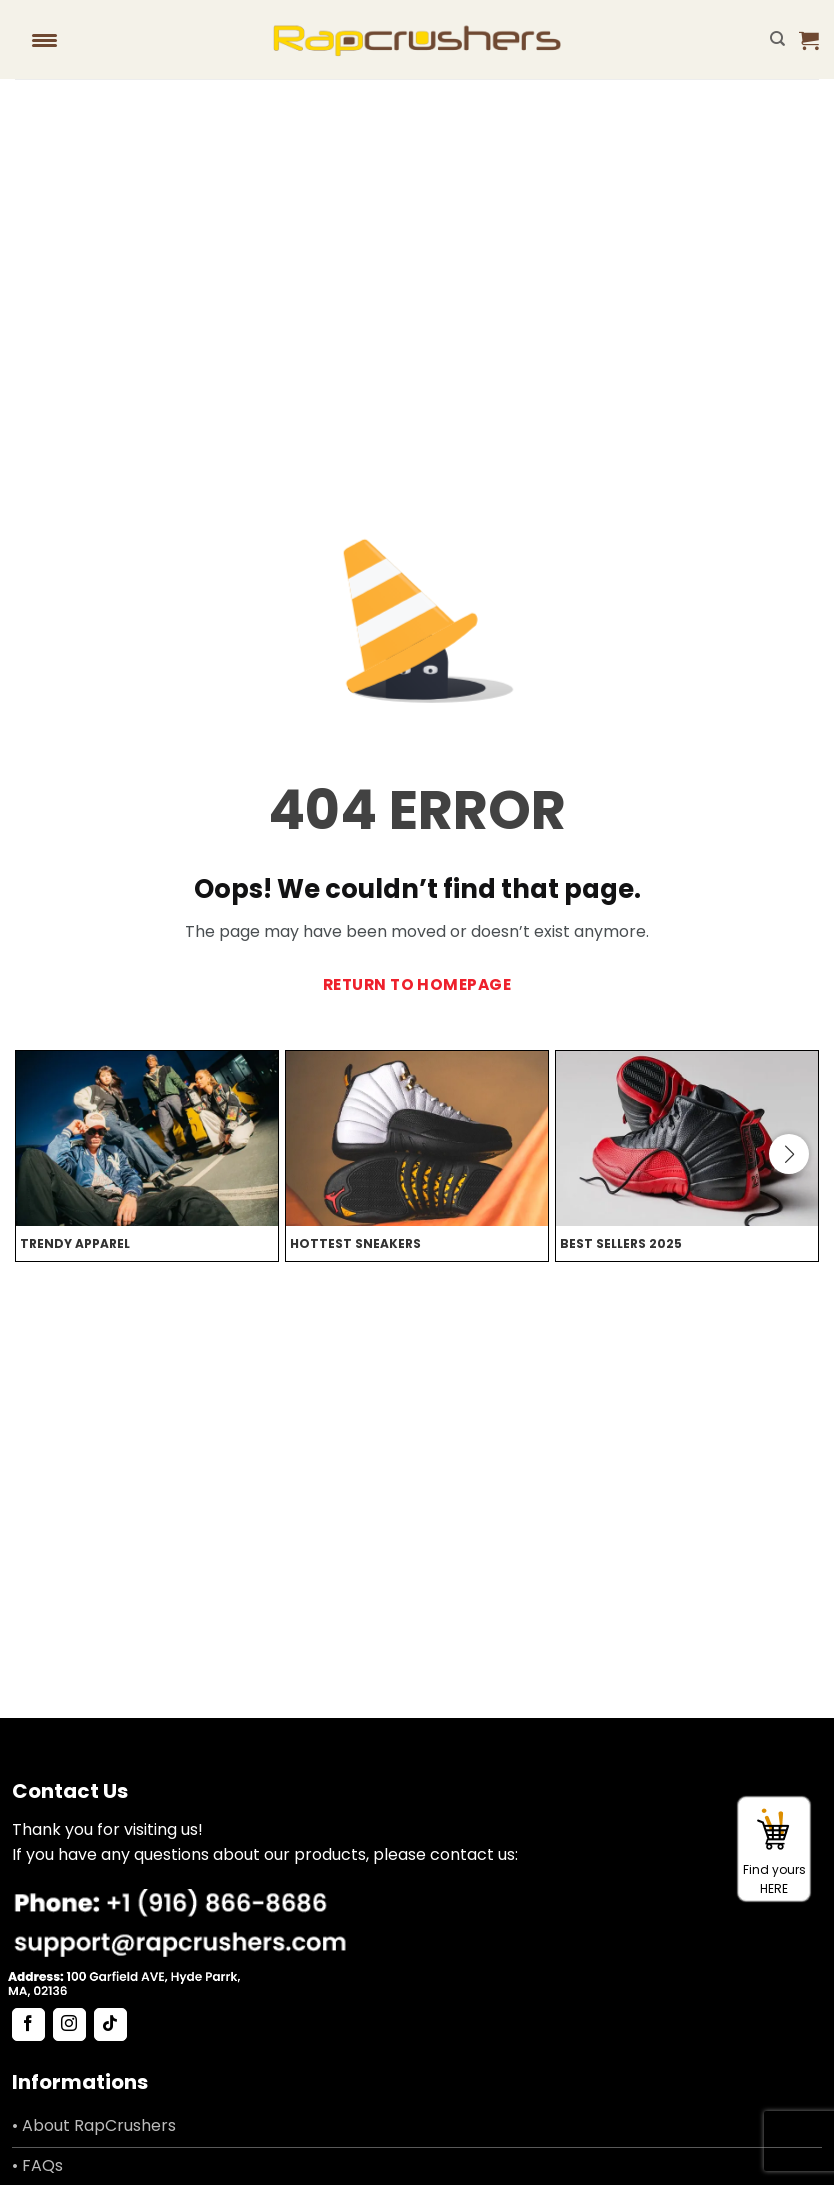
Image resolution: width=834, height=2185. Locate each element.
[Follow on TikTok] (110, 2025)
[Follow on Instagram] (69, 2025)
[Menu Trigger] (45, 40)
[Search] (777, 39)
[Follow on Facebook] (28, 2025)
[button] (809, 40)
